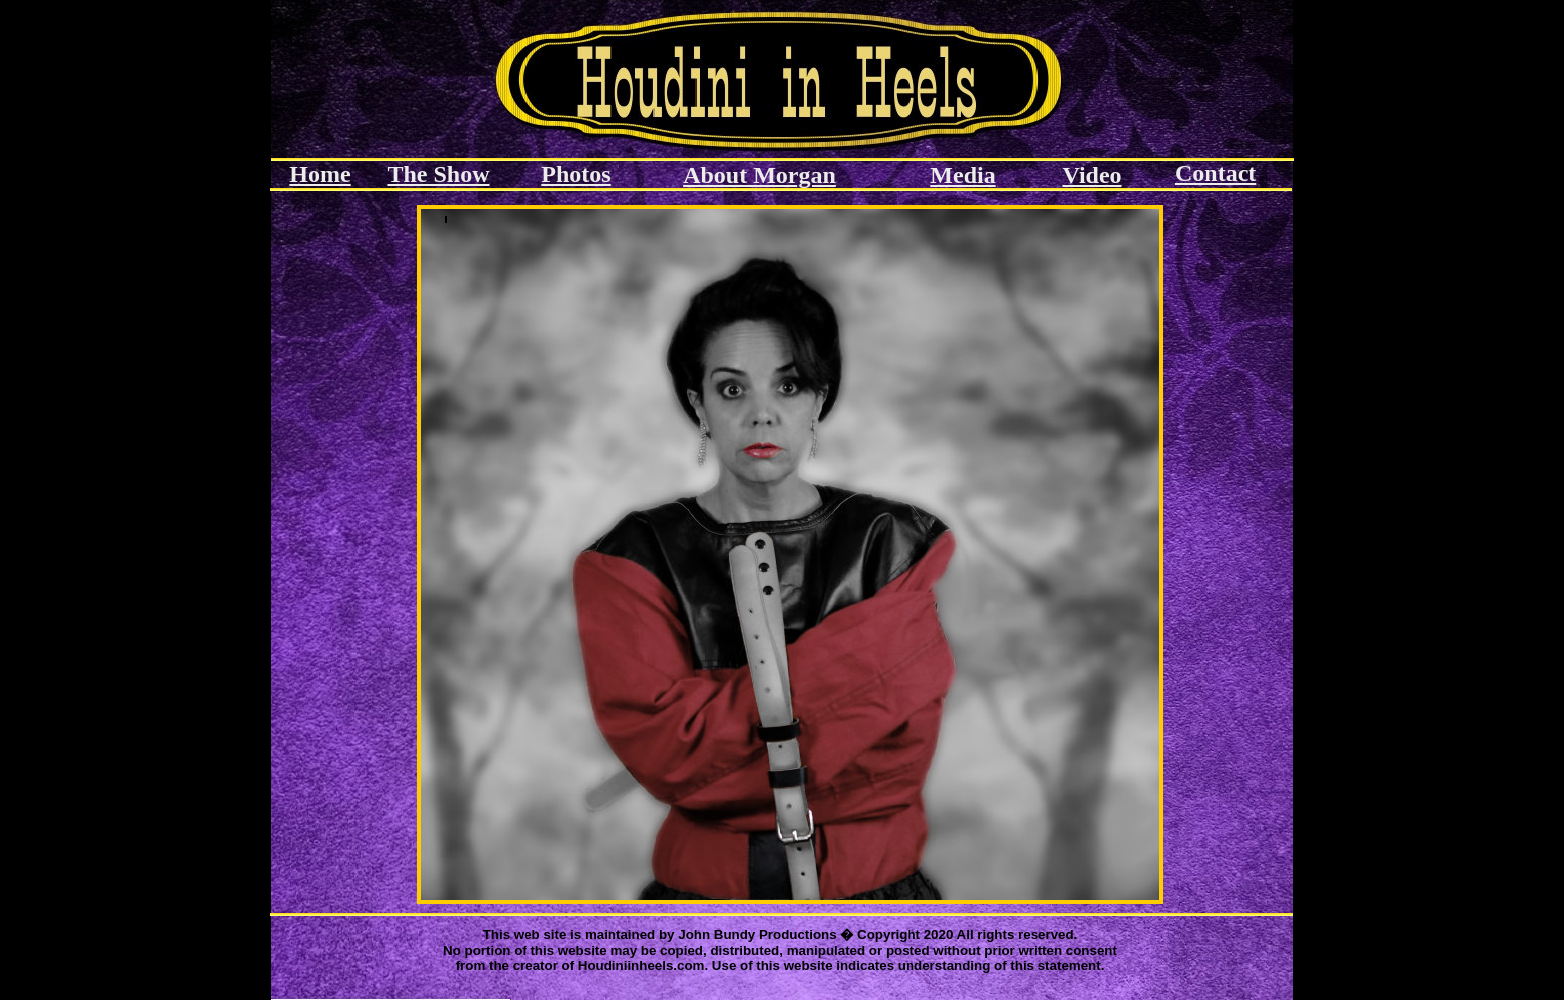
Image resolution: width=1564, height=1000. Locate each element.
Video (1091, 175)
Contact (1215, 173)
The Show (438, 174)
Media (962, 175)
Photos (575, 174)
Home (319, 174)
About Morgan (759, 175)
